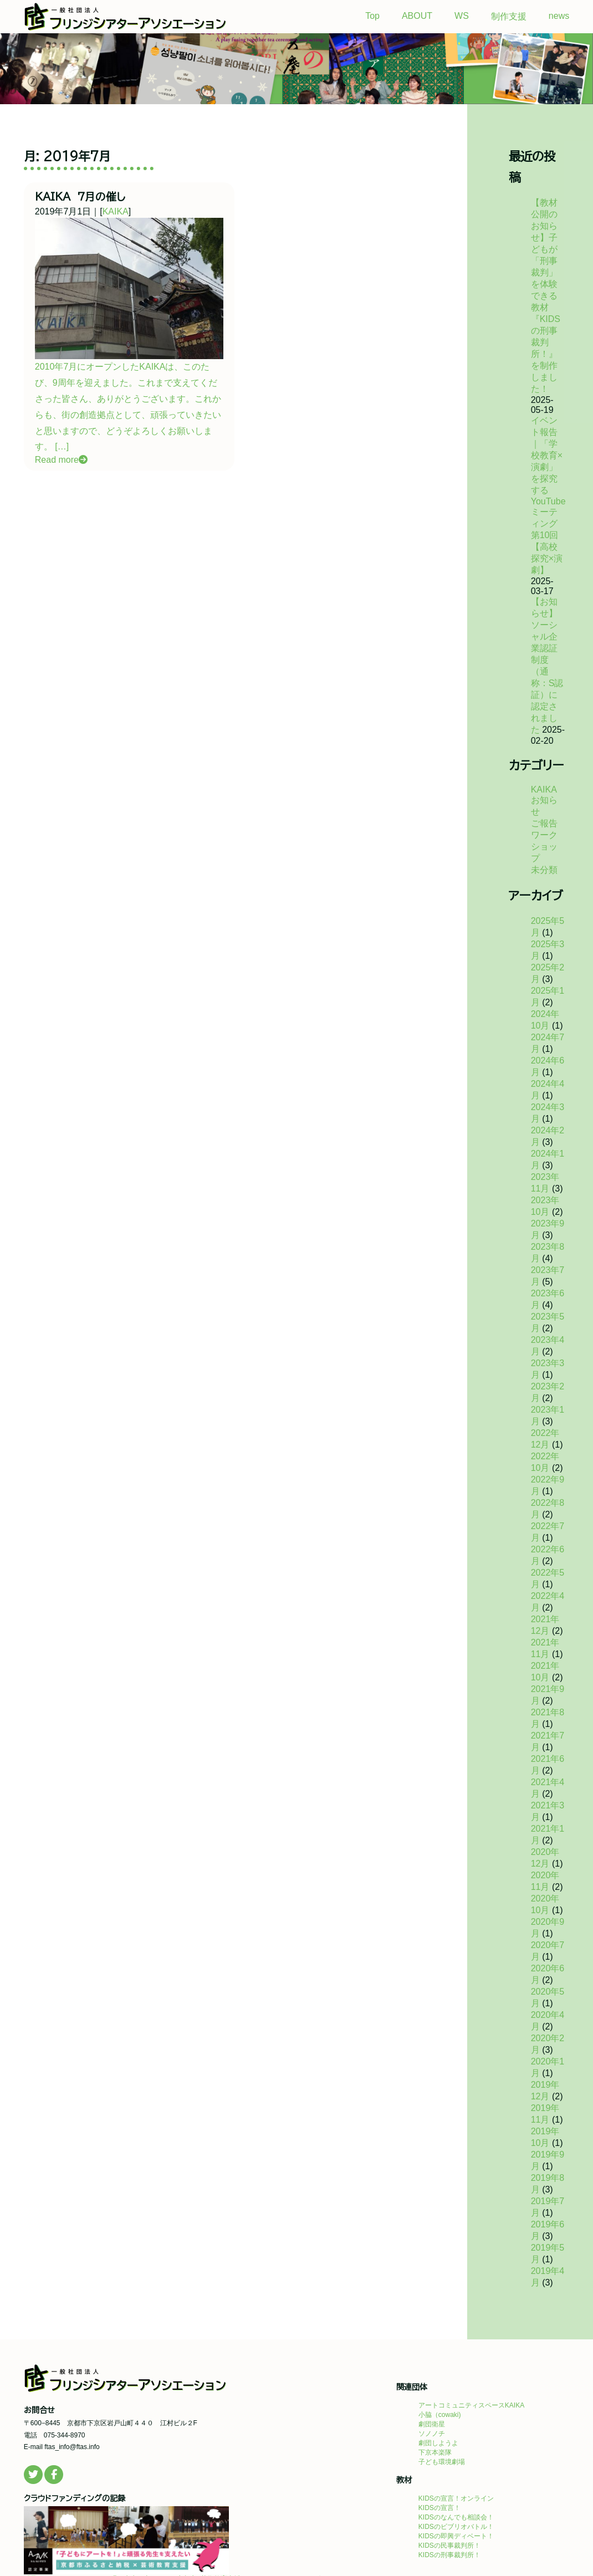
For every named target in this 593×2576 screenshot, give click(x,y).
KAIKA (116, 211)
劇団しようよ (438, 2443)
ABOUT (417, 16)
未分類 (544, 870)
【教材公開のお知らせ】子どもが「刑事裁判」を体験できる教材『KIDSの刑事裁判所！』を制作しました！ (545, 295)
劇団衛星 (431, 2424)
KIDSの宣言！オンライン (456, 2498)
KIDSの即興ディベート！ (456, 2536)
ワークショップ (544, 846)
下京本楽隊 (435, 2452)
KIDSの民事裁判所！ (449, 2545)
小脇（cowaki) (439, 2415)
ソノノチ (431, 2433)
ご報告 (544, 823)
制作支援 (508, 16)
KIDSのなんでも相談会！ (456, 2517)
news (559, 16)
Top (372, 16)
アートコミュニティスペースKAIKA (471, 2405)
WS (461, 16)
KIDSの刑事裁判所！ (449, 2555)
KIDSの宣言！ (439, 2508)
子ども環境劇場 (441, 2462)
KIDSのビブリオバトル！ (456, 2527)
